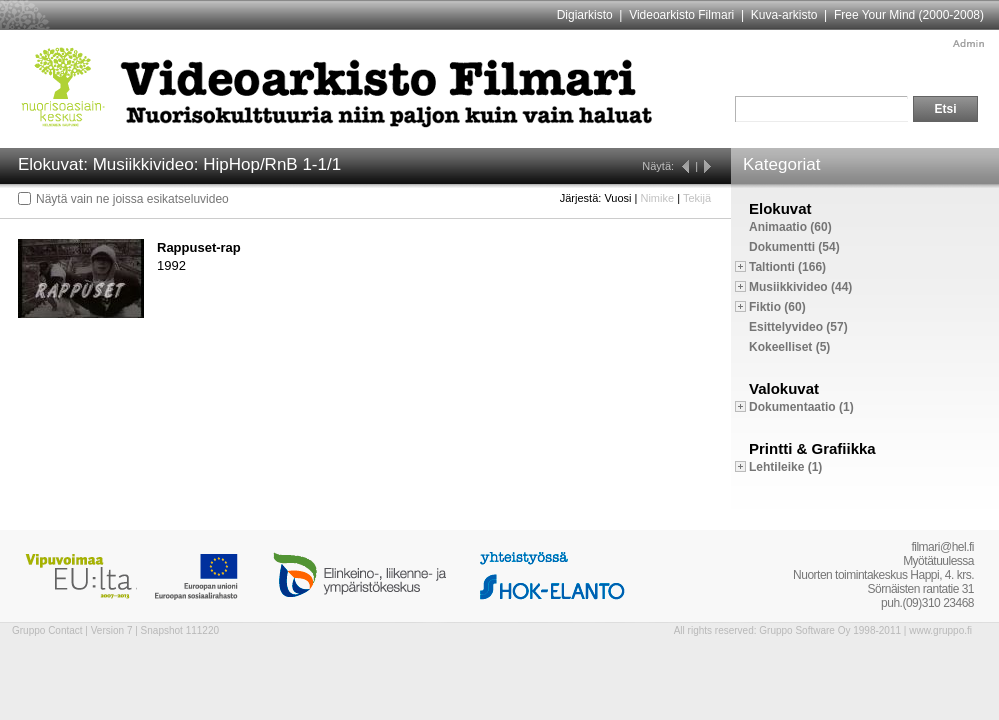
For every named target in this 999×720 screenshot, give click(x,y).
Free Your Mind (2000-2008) (909, 15)
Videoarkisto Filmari (681, 15)
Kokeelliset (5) (789, 347)
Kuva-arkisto (784, 15)
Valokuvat (784, 388)
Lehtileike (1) (785, 467)
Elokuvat (780, 208)
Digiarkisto (585, 15)
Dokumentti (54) (794, 247)
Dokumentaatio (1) (801, 407)
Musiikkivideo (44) (800, 287)
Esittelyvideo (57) (798, 327)
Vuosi (617, 198)
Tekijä (697, 198)
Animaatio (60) (790, 227)
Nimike (657, 198)
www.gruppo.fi (940, 630)
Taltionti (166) (787, 267)
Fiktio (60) (777, 307)
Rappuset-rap (199, 247)
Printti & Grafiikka (812, 448)
